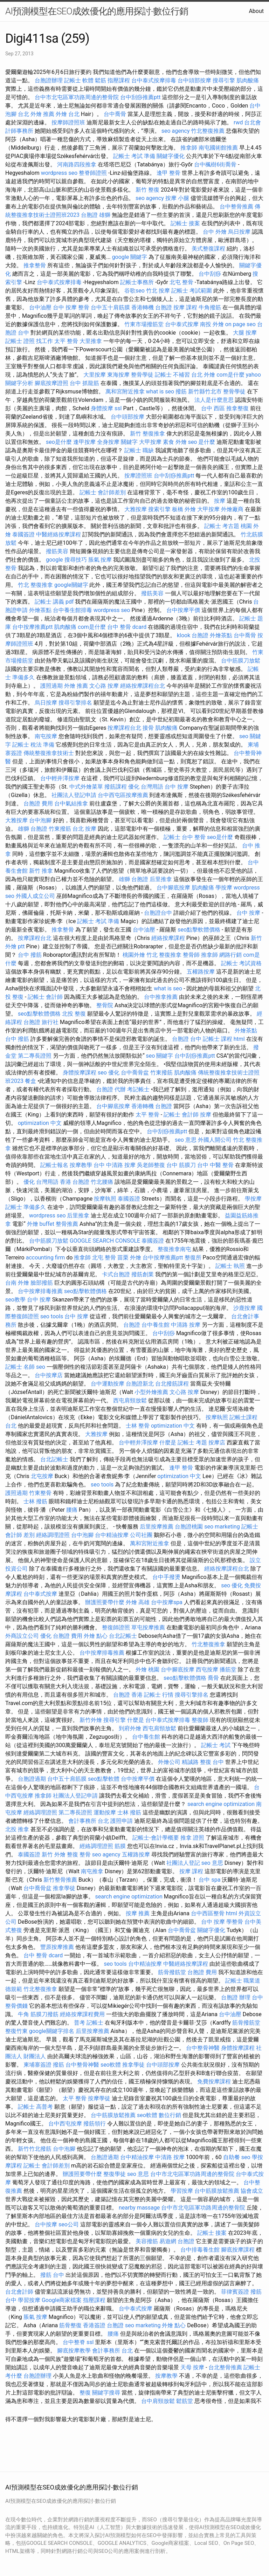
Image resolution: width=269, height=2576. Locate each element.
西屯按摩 (207, 1669)
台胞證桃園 (189, 1526)
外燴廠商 (232, 509)
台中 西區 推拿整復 (225, 408)
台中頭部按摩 (194, 80)
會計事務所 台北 (88, 1821)
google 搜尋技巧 (66, 559)
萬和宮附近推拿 (125, 391)
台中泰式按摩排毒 (153, 80)
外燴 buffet (40, 1224)
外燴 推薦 (76, 685)
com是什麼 (230, 374)
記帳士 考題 (192, 1442)
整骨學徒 (142, 374)
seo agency (175, 131)
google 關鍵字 (129, 257)
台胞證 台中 (186, 1039)
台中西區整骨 (208, 1913)
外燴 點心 (96, 1636)
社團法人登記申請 (73, 795)
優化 (45, 1636)
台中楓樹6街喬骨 (215, 164)
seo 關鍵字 (159, 1055)
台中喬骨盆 (135, 1072)
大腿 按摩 (245, 332)
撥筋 (58, 2064)
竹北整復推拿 (208, 1644)
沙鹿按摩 (244, 1308)
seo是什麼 (59, 442)
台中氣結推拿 (71, 803)
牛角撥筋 (210, 307)
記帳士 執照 (230, 1266)
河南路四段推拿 (76, 164)
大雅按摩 (135, 509)
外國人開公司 (215, 1139)
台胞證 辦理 (235, 1997)
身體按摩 (102, 408)
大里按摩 (94, 374)
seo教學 (15, 1299)
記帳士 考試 (215, 1745)
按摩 (219, 500)
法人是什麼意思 (214, 400)
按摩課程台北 (124, 727)
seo (40, 1366)
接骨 (148, 727)
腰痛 (71, 1509)
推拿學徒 (64, 1888)
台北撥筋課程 (172, 1383)
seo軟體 (111, 2064)
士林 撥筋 (35, 1501)
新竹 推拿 (41, 870)
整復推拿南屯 (174, 1249)
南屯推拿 (92, 1871)
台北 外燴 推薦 (36, 114)
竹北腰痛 (102, 1182)
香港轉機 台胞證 (151, 307)
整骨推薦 (67, 1224)
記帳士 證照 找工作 (29, 341)
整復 (85, 2392)
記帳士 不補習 (172, 374)
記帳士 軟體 (79, 80)
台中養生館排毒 (72, 610)
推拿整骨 (34, 265)
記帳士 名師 (20, 1366)
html (239, 1039)
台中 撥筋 (30, 955)
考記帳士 (138, 1089)
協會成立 (252, 2190)
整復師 (200, 1720)
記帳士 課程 (217, 1039)
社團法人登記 (183, 1863)
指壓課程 (119, 80)
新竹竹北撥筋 (34, 2148)
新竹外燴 (91, 1720)
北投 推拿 (17, 1829)
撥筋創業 (142, 1274)
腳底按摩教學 (74, 2350)
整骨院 (104, 1005)
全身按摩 (108, 442)
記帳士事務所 (137, 282)
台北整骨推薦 (225, 2367)
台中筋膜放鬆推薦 (113, 2115)
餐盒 (30, 1081)
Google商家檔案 (62, 2300)
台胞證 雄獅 (95, 215)
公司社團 (141, 1535)
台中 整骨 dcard (126, 627)
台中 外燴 (215, 231)
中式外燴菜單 (86, 786)
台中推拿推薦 (161, 997)
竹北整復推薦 (208, 131)
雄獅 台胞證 (32, 828)
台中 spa (209, 1879)
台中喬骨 (115, 114)
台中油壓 (40, 307)
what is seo (160, 391)
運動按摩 (105, 1812)
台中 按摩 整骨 (71, 307)
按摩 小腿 (177, 198)
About (256, 11)
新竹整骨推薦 (60, 1879)
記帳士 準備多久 (25, 1207)
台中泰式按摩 (182, 324)
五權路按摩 (201, 971)
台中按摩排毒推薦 (40, 1291)
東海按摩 (118, 374)
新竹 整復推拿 (147, 433)
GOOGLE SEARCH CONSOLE (105, 1240)
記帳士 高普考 (35, 2106)
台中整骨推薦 (236, 206)
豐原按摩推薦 (57, 1947)
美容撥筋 (147, 2241)
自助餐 (231, 2157)
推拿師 (188, 147)
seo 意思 (185, 1139)
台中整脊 (74, 2342)
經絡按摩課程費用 (82, 2014)
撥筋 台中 (52, 2275)
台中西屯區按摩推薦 (123, 795)
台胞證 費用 (38, 803)
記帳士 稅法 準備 (33, 744)
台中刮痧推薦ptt (140, 97)
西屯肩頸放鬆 (130, 1400)
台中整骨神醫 (203, 2048)
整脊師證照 (93, 173)
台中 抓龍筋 (84, 383)
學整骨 (234, 1921)
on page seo (240, 324)
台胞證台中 (158, 912)
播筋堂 (228, 1669)
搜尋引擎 (224, 80)
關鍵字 (129, 442)
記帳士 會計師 (45, 997)
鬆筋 (100, 80)
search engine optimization (221, 1804)
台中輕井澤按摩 (60, 778)
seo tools (51, 1316)
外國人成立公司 (35, 896)
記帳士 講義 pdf (54, 601)
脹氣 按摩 (100, 559)
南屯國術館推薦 (218, 147)
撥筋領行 (94, 2123)
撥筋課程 (115, 786)
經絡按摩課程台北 (142, 685)
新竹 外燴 (53, 1854)
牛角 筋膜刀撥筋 (38, 2014)
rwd (238, 122)
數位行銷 (170, 2115)
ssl (118, 408)
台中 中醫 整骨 (215, 1165)
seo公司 (68, 2224)
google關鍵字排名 (51, 2031)
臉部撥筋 (41, 1282)
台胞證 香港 (128, 1694)
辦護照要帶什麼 (104, 1602)
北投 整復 (74, 1013)
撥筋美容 (57, 551)
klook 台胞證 (192, 635)
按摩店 (216, 1442)
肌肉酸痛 (247, 80)
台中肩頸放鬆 (158, 2401)
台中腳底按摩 (173, 887)
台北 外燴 (203, 374)
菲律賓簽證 (235, 2291)
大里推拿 (91, 341)
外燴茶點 (40, 610)
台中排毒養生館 (200, 2249)
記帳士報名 (54, 1165)
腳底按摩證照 (51, 383)
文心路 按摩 (104, 685)
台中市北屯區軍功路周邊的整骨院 (77, 97)
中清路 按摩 (185, 1324)
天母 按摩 (192, 2367)
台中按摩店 (49, 1375)
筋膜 (120, 1846)
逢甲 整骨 (168, 173)
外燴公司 (169, 1762)
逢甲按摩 (84, 442)
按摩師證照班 (68, 122)
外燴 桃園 (147, 1669)
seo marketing (222, 1526)
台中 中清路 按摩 (115, 1165)
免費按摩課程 (214, 2081)
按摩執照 (105, 1198)
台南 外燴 (17, 1282)
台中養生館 (156, 1324)
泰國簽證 (23, 534)
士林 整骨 (138, 1425)
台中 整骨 (194, 837)
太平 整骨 (66, 341)
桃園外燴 (134, 955)
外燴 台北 (68, 114)
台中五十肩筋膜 (110, 307)
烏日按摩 (239, 231)
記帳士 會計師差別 (103, 492)
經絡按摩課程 (168, 938)
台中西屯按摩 (65, 2123)
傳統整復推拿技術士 (48, 753)
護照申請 (121, 1821)
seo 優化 (108, 1072)
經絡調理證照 (53, 1535)
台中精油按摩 (112, 1535)
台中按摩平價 (183, 610)
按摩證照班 (138, 475)
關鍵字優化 (171, 156)
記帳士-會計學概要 (155, 1837)
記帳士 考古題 (221, 526)
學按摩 (223, 887)
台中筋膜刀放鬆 (240, 660)
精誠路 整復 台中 (203, 1762)
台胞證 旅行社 (40, 1022)
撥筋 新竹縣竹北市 (198, 391)
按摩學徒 (99, 2098)
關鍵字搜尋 (106, 2392)
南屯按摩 (46, 736)
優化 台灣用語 (145, 786)
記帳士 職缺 (139, 450)
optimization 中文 (40, 1123)
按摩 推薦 (138, 1913)
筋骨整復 (70, 2325)
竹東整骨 (40, 1493)
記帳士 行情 (158, 1694)
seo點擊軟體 (103, 1778)
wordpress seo (59, 173)
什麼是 (167, 1442)
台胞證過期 (32, 1778)
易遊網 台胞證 (176, 2241)
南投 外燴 (212, 324)
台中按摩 (46, 2224)
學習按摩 (182, 2190)
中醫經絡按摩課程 (58, 534)
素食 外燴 (175, 442)
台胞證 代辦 (111, 1089)
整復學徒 (114, 2174)
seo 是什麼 (201, 442)
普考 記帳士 (88, 2022)
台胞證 (131, 1324)
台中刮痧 (210, 273)
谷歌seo (134, 290)
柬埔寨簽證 (37, 2064)
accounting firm (45, 1257)
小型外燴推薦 (151, 1392)
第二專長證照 (34, 1055)
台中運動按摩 (107, 1383)
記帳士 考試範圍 (191, 290)
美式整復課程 (208, 248)
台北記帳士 (54, 1459)
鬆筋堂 (184, 2401)
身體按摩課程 (79, 1072)
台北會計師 (19, 2291)
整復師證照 (116, 1627)
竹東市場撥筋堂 (144, 324)
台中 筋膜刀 (181, 1165)
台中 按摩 (176, 786)
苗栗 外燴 (129, 1257)
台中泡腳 (40, 820)
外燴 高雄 (138, 1602)
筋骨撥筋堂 (172, 1972)
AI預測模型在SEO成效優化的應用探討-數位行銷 (96, 11)
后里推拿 (161, 879)
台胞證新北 (140, 1383)
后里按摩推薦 (156, 1526)
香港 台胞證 (74, 1182)
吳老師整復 (151, 1165)
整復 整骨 (79, 1854)
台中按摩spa (166, 1602)
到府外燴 (130, 1728)
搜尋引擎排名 (75, 702)
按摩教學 (81, 1165)
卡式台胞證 (116, 1274)
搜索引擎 (159, 509)
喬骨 (213, 1678)
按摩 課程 (185, 307)
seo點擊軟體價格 (199, 929)
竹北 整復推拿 (35, 585)
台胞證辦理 (49, 80)
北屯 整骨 (181, 282)
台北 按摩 (84, 828)
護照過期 (51, 685)
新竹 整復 (147, 189)
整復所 (193, 1257)
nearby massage (139, 2207)
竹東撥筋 (60, 828)
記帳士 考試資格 (241, 963)
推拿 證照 (192, 1837)
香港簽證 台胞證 (103, 2325)
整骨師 (191, 955)
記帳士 (172, 837)
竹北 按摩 (158, 290)
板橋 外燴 (184, 509)
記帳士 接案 (185, 223)
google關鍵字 (71, 585)
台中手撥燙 (166, 1577)
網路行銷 (230, 955)
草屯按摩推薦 (148, 1627)
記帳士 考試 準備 (134, 156)
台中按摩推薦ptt (32, 627)
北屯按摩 (42, 1476)
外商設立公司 (22, 1636)
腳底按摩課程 (238, 2249)
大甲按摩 (150, 442)
